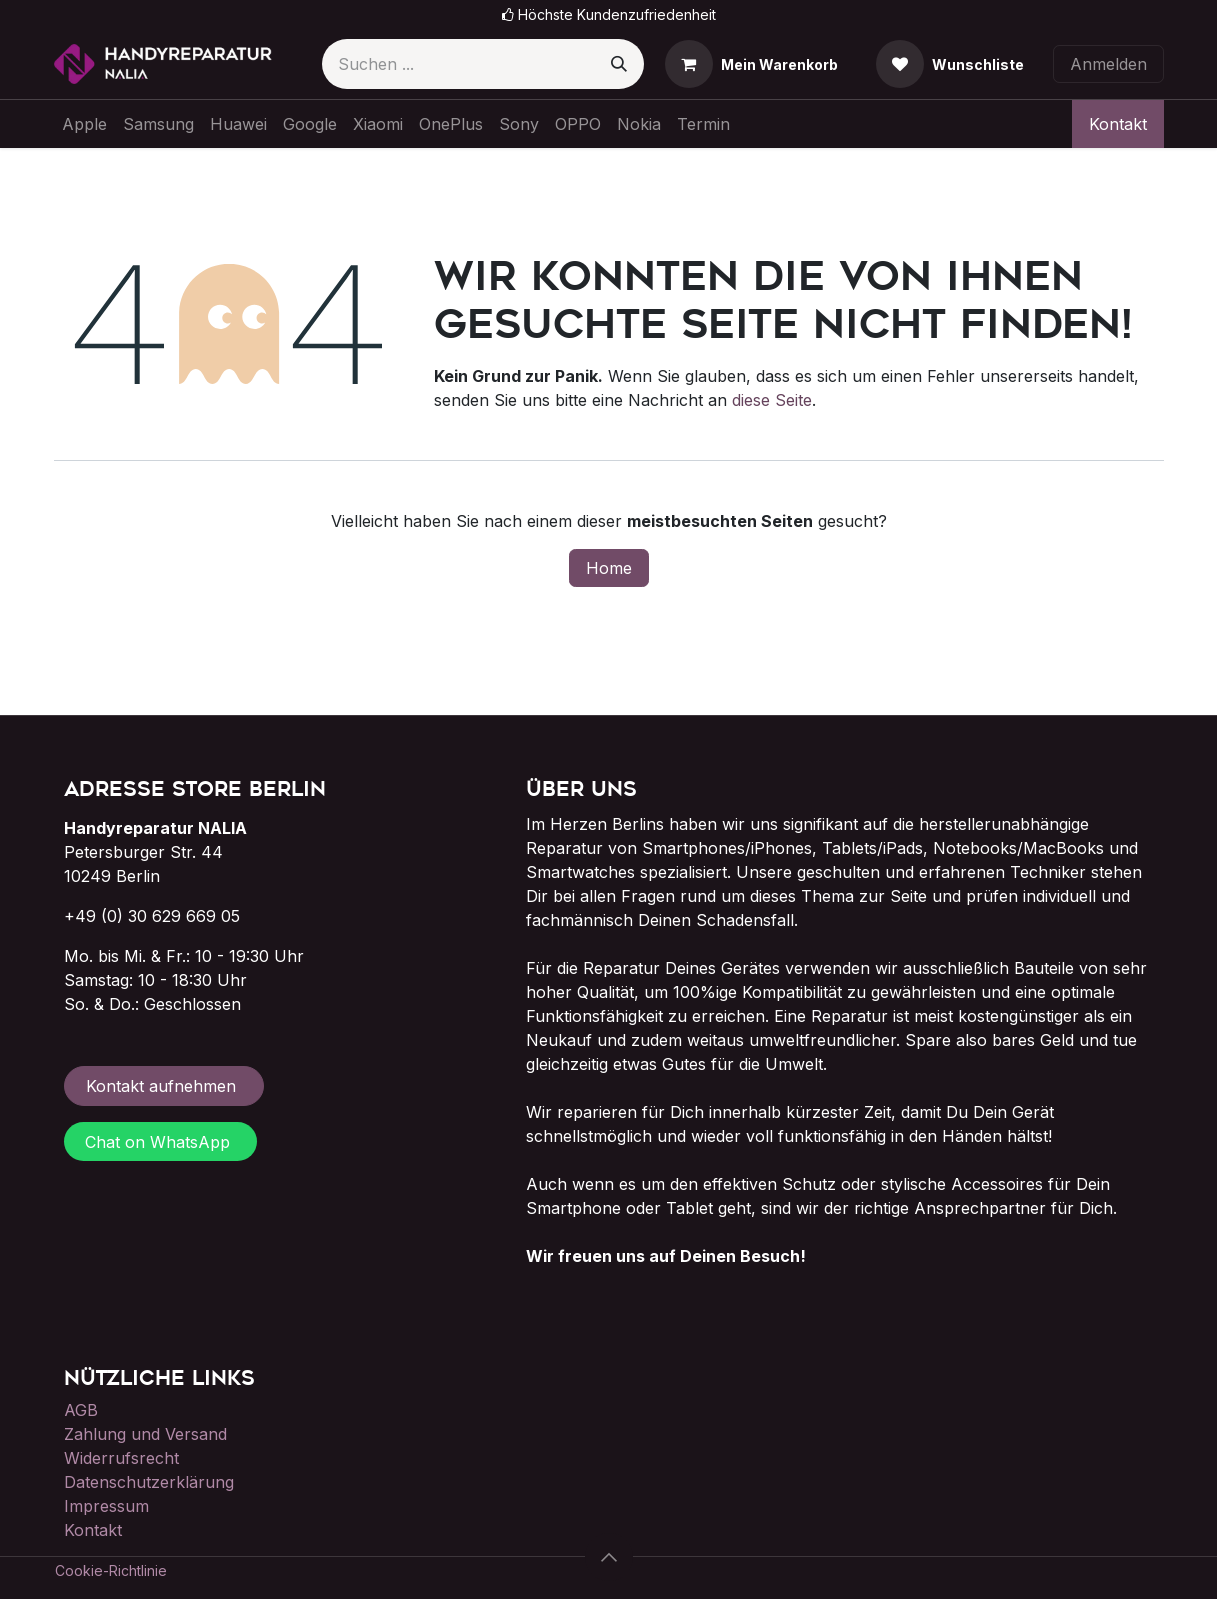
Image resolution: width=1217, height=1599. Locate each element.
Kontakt (1118, 124)
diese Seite (772, 400)
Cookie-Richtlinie (111, 1570)
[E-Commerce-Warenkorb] (751, 64)
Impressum (106, 1506)
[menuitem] (84, 124)
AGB (81, 1410)
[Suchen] (619, 64)
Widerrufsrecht (121, 1458)
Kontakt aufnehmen (163, 1086)
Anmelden (1108, 64)
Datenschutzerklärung (149, 1482)
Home (609, 568)
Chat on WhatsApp (160, 1142)
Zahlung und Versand (145, 1434)
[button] (609, 1557)
